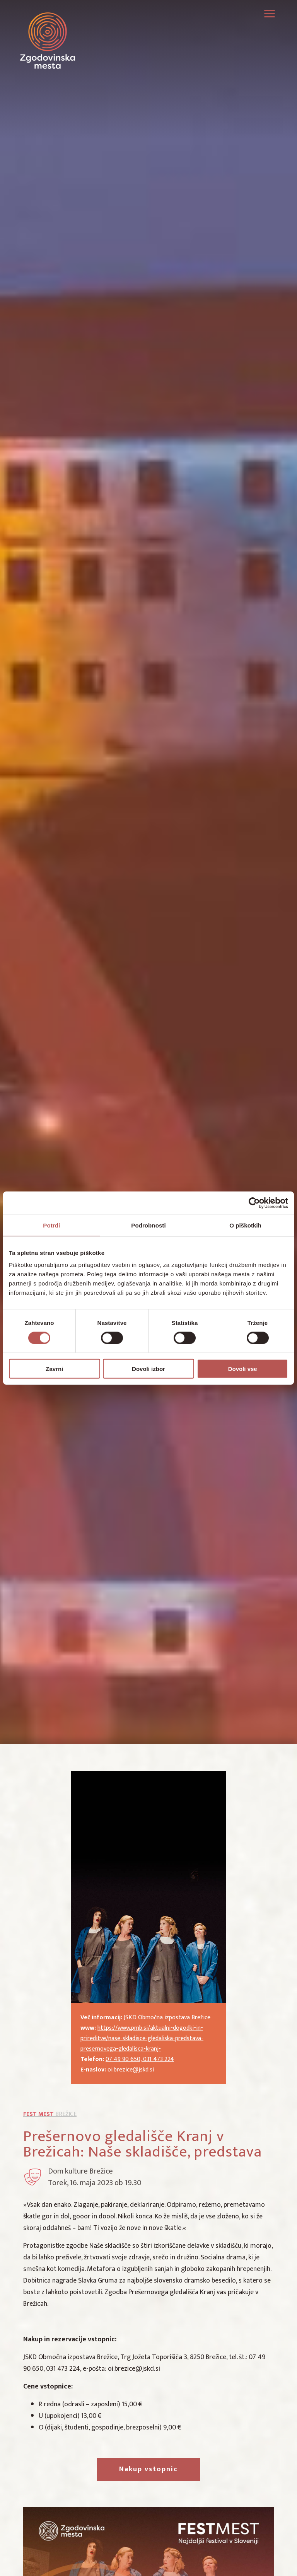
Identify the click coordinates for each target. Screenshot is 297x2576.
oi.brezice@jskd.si (131, 2070)
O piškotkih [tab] (245, 1225)
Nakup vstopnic (148, 2469)
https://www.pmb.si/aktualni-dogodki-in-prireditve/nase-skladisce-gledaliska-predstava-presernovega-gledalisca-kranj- (141, 2038)
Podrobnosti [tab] (148, 1225)
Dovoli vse (242, 1369)
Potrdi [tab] (51, 1225)
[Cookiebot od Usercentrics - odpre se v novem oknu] (254, 1203)
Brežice (50, 2114)
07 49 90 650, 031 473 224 (140, 2059)
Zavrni (54, 1369)
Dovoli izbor (148, 1369)
